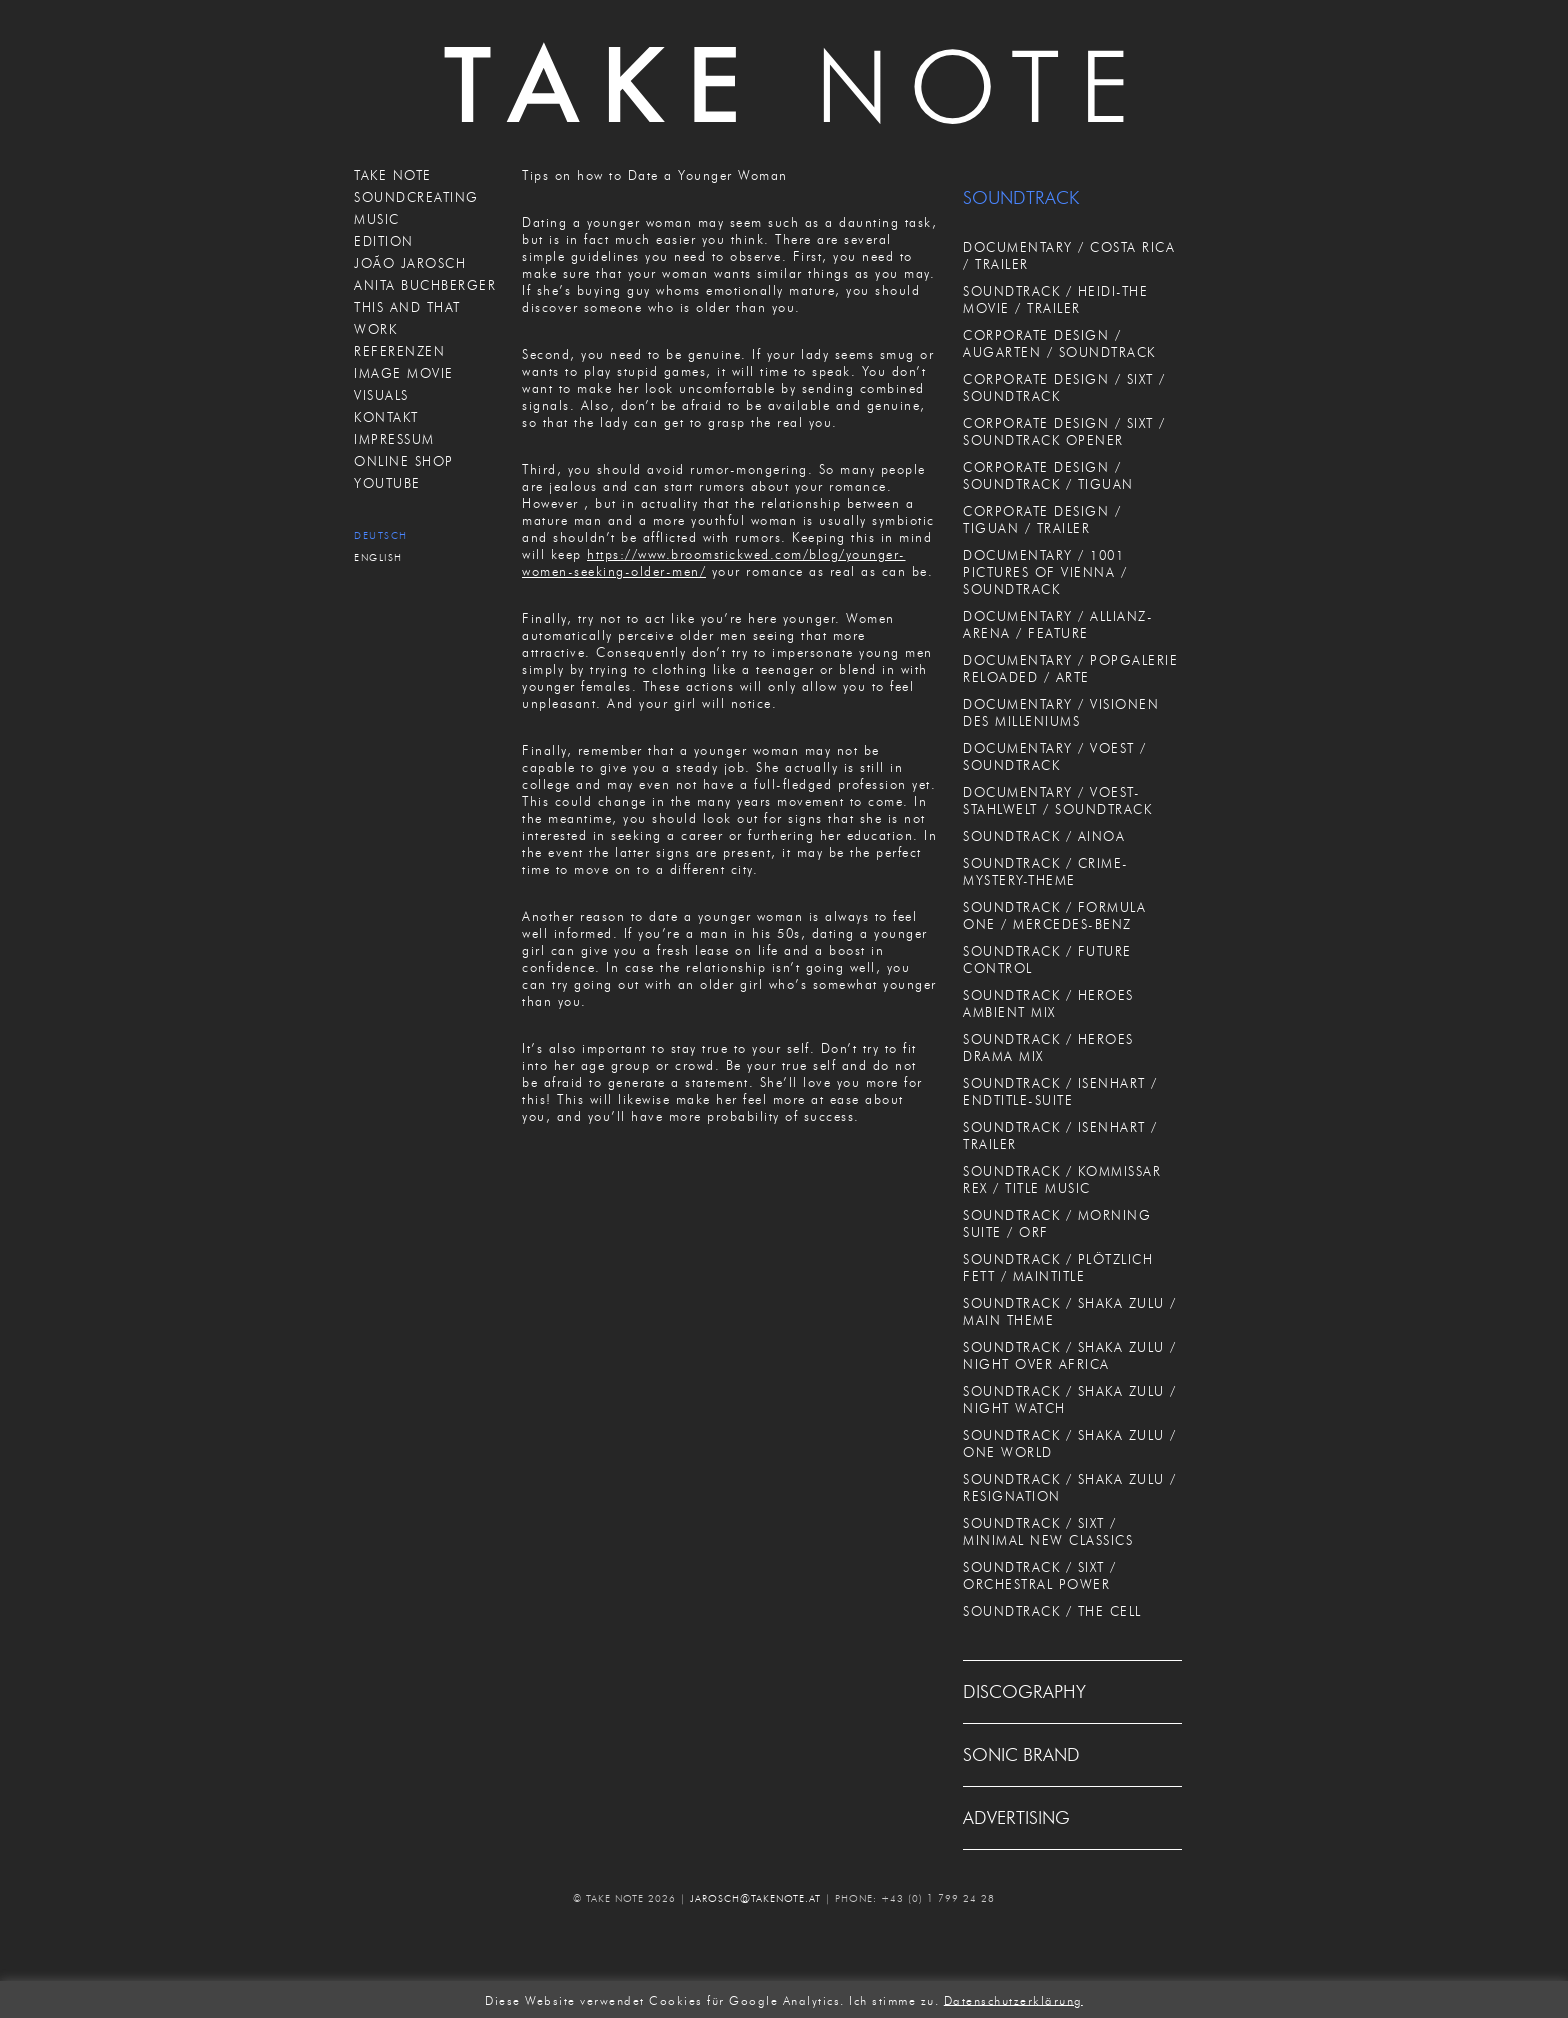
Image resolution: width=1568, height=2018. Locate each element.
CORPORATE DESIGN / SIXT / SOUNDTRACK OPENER (1064, 431)
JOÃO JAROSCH (410, 263)
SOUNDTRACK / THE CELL (1052, 1611)
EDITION (384, 241)
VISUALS (381, 395)
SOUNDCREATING (416, 197)
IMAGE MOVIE (404, 373)
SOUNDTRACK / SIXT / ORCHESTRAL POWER (1040, 1575)
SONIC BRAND (1021, 1755)
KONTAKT (386, 417)
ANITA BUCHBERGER (425, 285)
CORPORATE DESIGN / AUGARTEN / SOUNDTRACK (1059, 343)
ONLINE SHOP (404, 461)
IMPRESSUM (394, 439)
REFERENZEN (399, 351)
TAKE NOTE (393, 175)
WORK (375, 329)
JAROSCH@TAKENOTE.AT (755, 1898)
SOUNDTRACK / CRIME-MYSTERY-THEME (1046, 871)
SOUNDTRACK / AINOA (1044, 836)
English (378, 557)
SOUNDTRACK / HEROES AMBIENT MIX (1048, 1003)
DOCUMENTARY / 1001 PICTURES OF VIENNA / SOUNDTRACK (1045, 572)
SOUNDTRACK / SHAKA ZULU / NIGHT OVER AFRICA (1070, 1355)
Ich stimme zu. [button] (894, 1999)
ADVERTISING (1016, 1818)
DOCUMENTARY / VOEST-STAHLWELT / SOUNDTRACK (1057, 800)
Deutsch (381, 535)
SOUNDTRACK (1021, 198)
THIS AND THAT (407, 307)
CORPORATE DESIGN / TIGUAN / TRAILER (1042, 519)
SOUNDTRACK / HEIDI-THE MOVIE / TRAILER (1055, 299)
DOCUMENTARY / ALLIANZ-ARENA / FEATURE (1058, 624)
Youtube (387, 483)
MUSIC (377, 219)
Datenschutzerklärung (1013, 1999)
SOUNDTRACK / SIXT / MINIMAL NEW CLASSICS (1048, 1531)
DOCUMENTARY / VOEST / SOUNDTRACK (1055, 756)
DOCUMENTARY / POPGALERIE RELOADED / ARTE (1070, 668)
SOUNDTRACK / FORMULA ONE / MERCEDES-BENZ (1054, 915)
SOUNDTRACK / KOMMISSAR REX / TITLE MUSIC (1062, 1179)
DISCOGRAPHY (1024, 1692)
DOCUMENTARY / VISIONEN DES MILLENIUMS (1061, 712)
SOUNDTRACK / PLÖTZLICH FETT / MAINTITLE (1058, 1267)
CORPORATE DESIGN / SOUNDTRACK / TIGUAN (1048, 475)
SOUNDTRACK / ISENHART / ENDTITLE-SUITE (1060, 1091)
